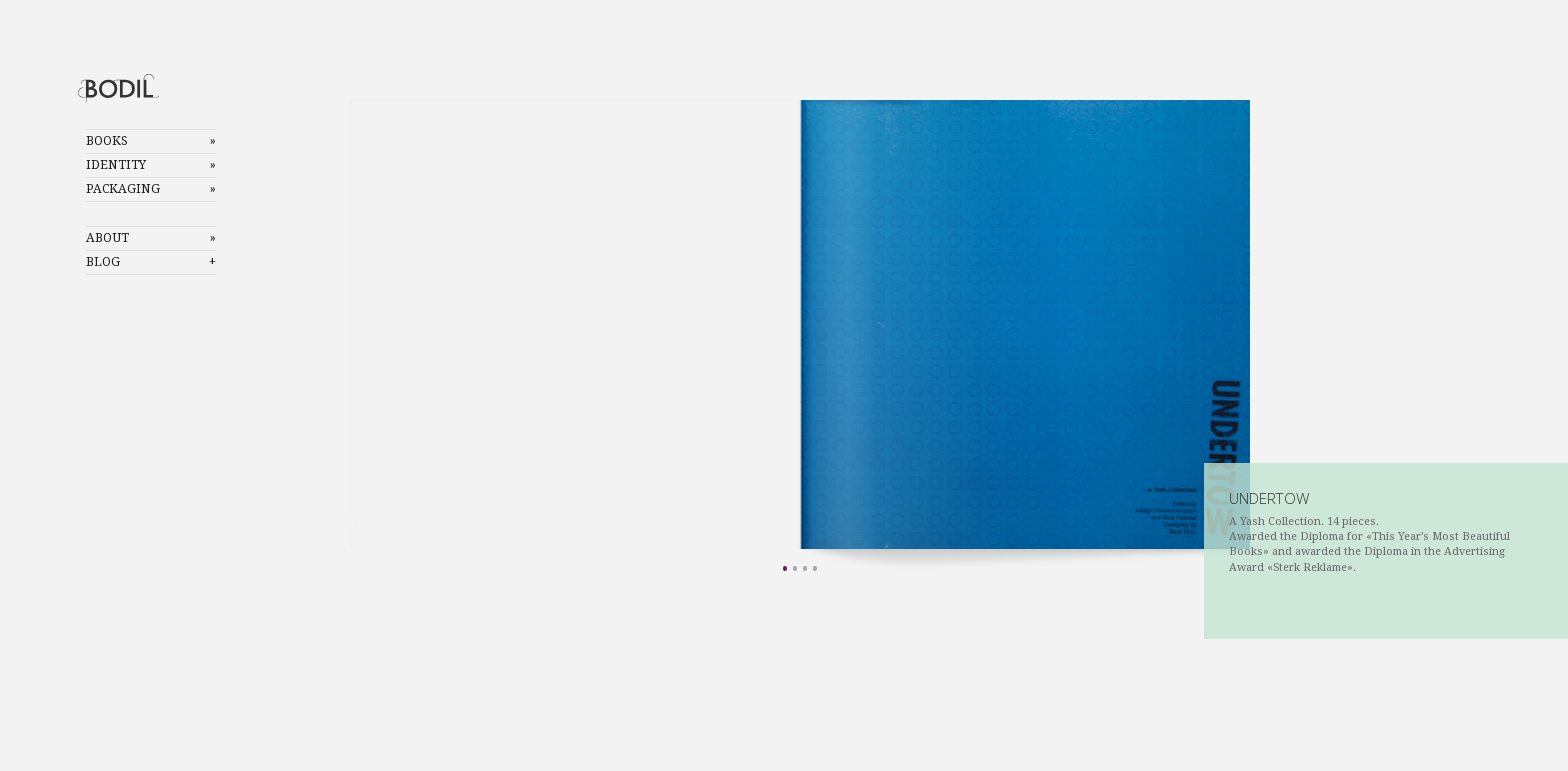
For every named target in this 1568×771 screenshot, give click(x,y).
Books (107, 141)
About (107, 238)
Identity (116, 165)
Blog (103, 262)
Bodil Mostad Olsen (135, 87)
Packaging (123, 189)
